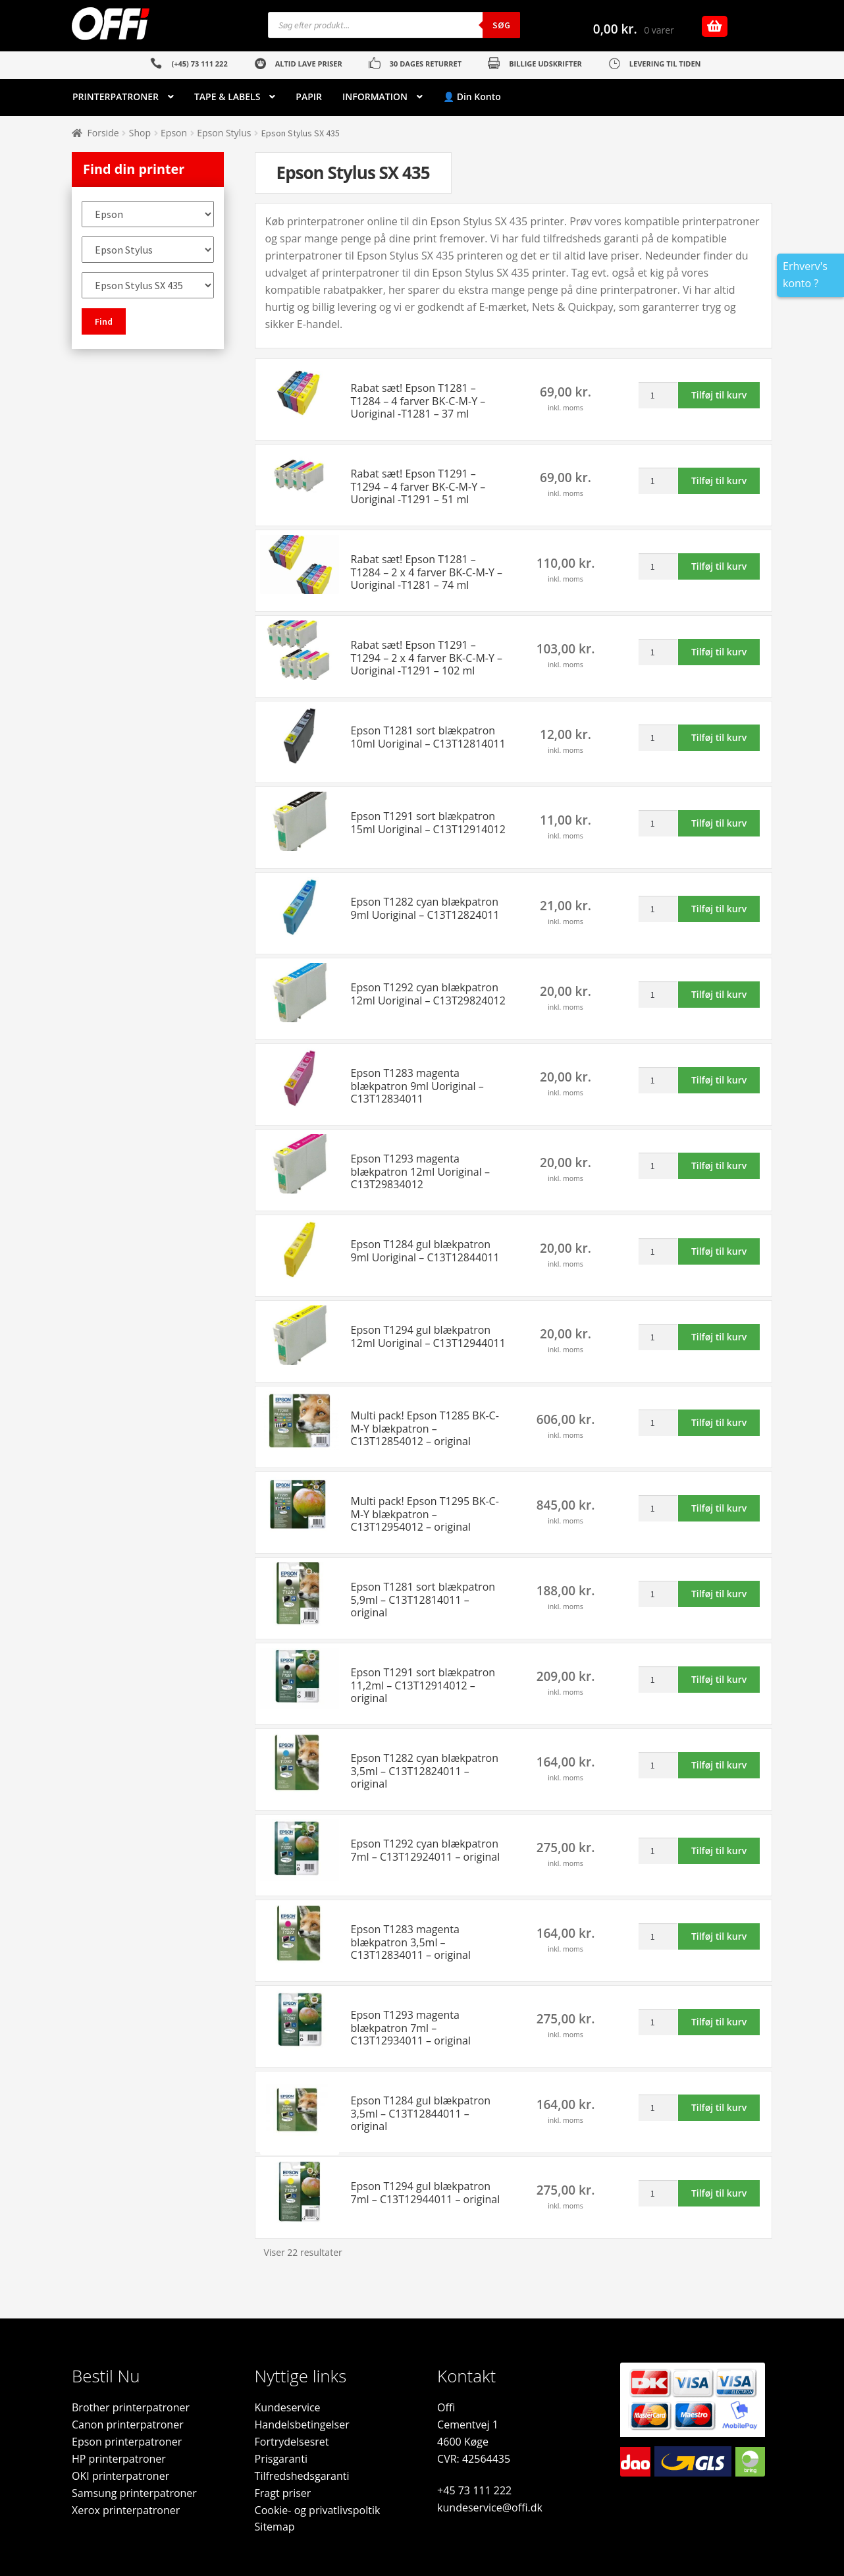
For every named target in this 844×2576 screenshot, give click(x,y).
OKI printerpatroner (120, 2476)
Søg (501, 25)
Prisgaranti (281, 2459)
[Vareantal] (658, 395)
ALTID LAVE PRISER (308, 64)
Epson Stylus (224, 132)
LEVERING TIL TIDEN (665, 64)
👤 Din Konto (472, 96)
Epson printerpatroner (127, 2441)
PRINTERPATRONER (115, 96)
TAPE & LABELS (227, 96)
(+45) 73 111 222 (199, 64)
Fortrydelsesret (292, 2441)
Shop (140, 132)
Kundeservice (288, 2407)
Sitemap (275, 2526)
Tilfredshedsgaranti (302, 2476)
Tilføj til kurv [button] (719, 395)
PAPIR (309, 96)
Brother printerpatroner (131, 2407)
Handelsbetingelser (302, 2424)
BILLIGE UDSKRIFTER (545, 64)
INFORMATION (375, 96)
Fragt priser (283, 2493)
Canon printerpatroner (128, 2424)
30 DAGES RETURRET (426, 64)
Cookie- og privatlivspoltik (318, 2510)
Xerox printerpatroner (126, 2510)
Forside (103, 132)
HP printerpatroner (119, 2459)
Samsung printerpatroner (134, 2493)
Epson (174, 132)
